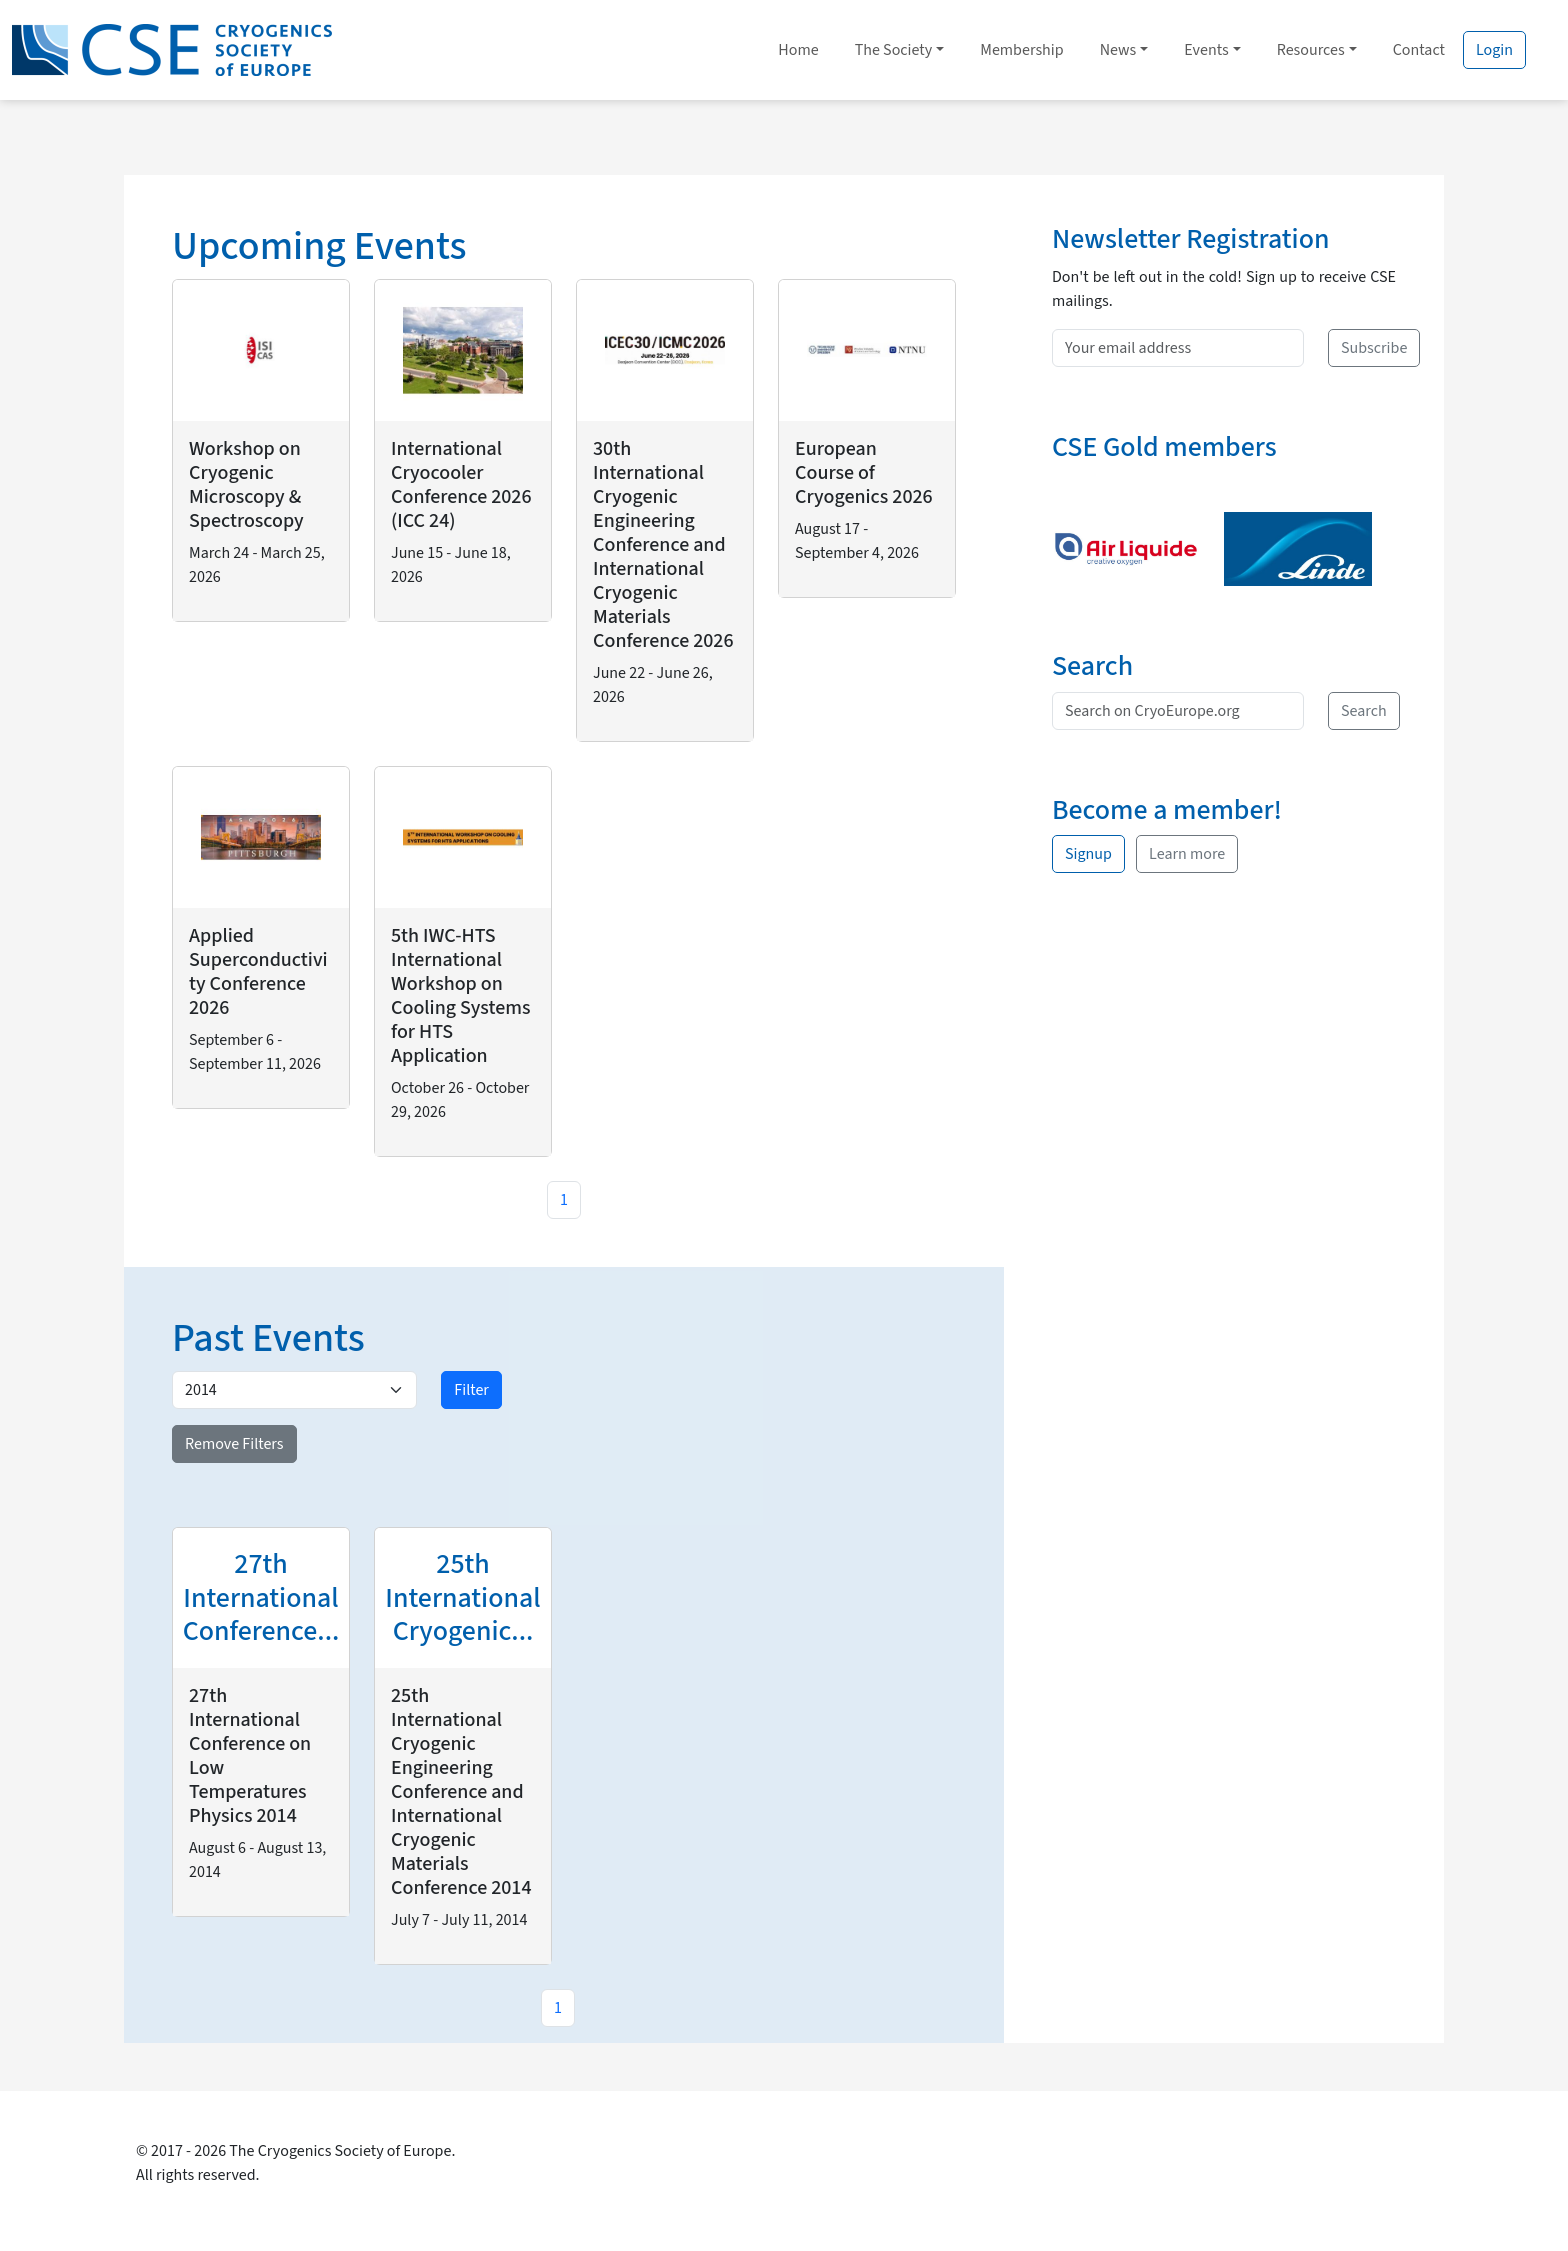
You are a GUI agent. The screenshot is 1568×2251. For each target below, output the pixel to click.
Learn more (1187, 854)
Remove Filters (234, 1444)
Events (1206, 50)
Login (1494, 50)
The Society (894, 50)
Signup (1088, 854)
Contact (1419, 50)
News (1118, 50)
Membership (1021, 50)
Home (798, 50)
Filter (471, 1390)
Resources (1311, 50)
